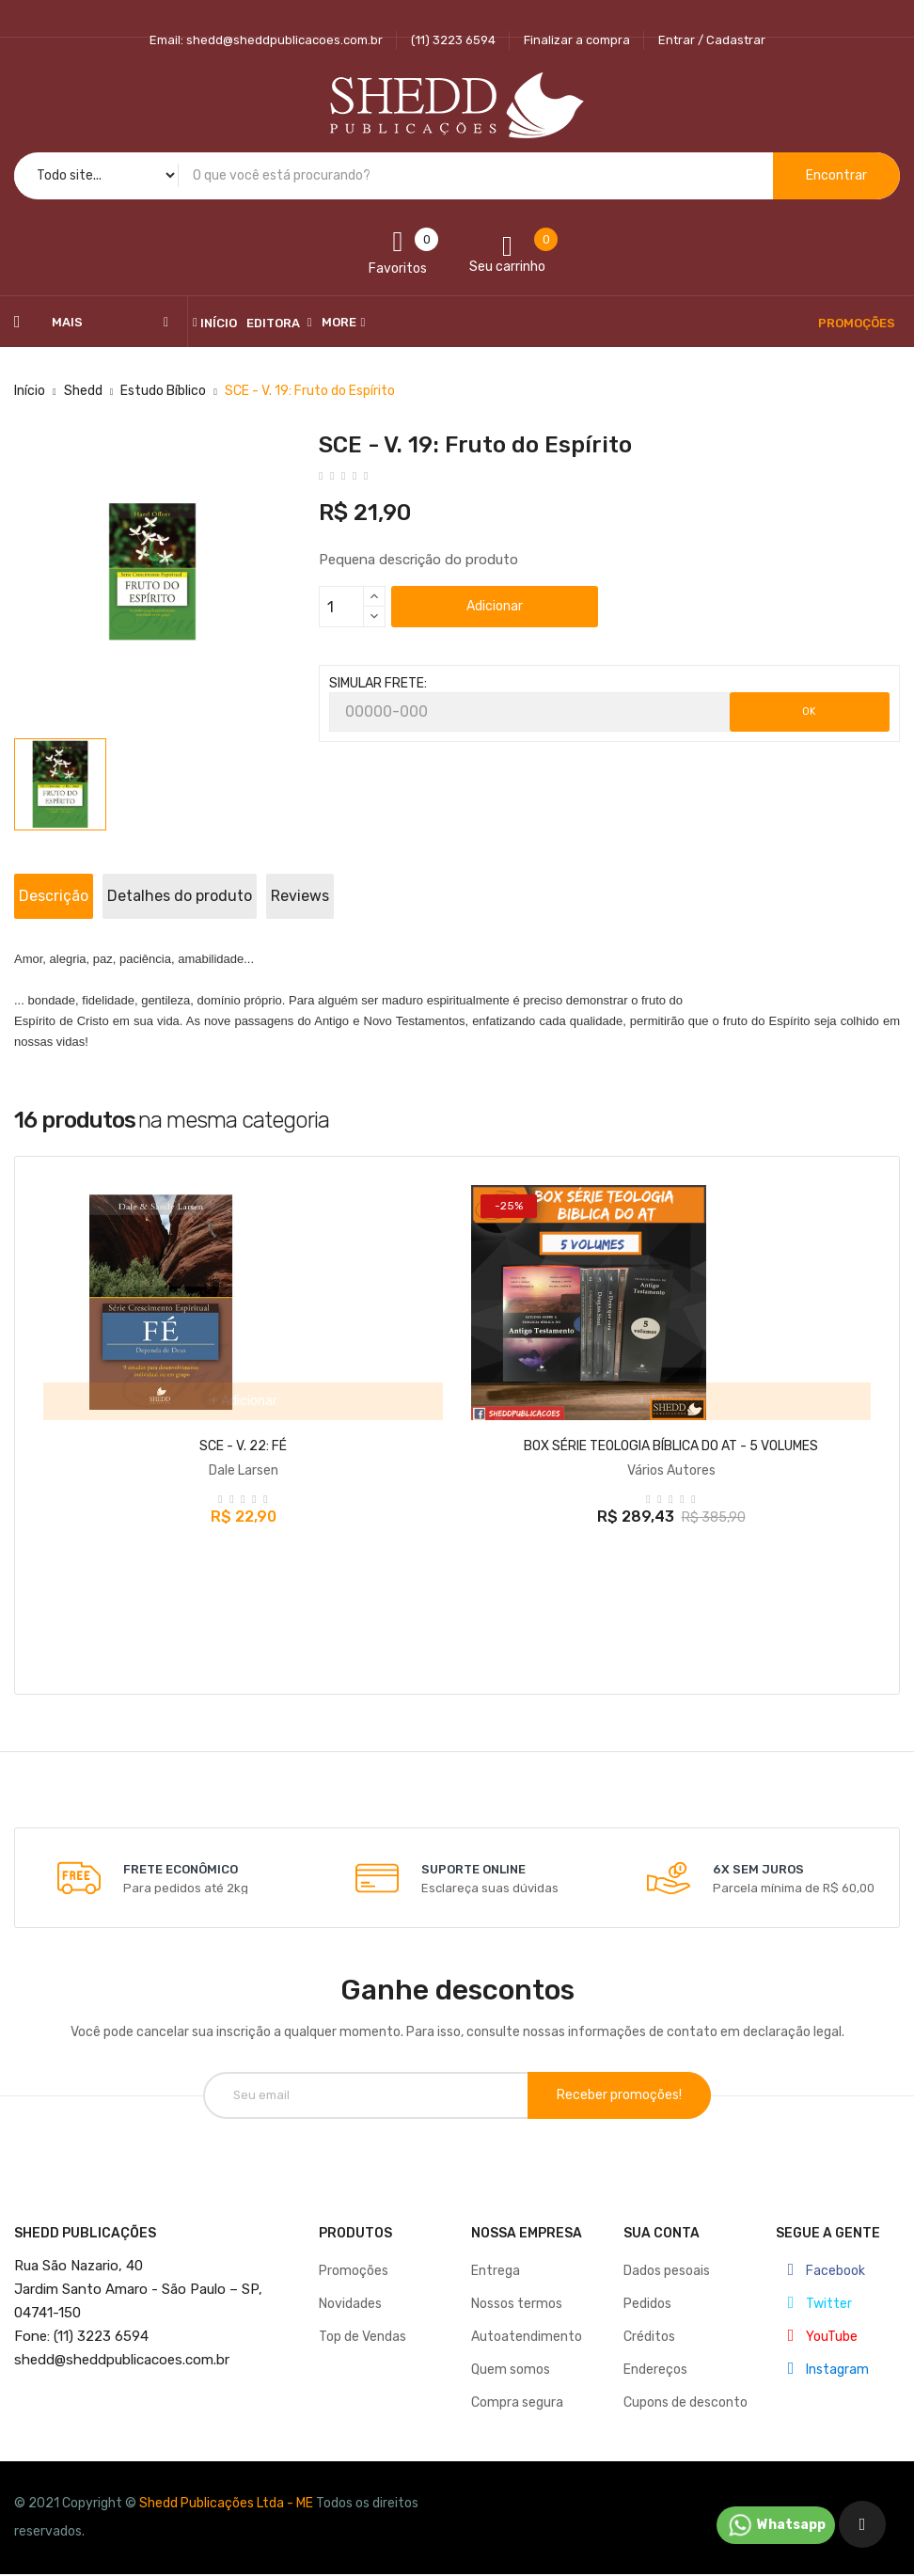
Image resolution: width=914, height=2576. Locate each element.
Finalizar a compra (577, 40)
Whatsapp (776, 2525)
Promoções (353, 2257)
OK (809, 711)
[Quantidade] (341, 606)
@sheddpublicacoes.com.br (121, 2345)
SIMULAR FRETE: (378, 683)
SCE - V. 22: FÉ (243, 1446)
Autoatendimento (526, 2323)
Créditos (649, 2323)
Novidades (350, 2290)
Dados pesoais (666, 2257)
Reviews (417, 896)
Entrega (495, 2257)
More (339, 322)
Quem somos (510, 2355)
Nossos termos (516, 2290)
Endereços (655, 2355)
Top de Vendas (362, 2323)
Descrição (77, 896)
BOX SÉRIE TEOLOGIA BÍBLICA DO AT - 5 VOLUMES (671, 1446)
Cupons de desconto (685, 2388)
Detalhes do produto (250, 896)
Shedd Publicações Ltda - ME (226, 2489)
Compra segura (517, 2388)
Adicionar (494, 606)
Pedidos (647, 2290)
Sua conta (661, 2219)
